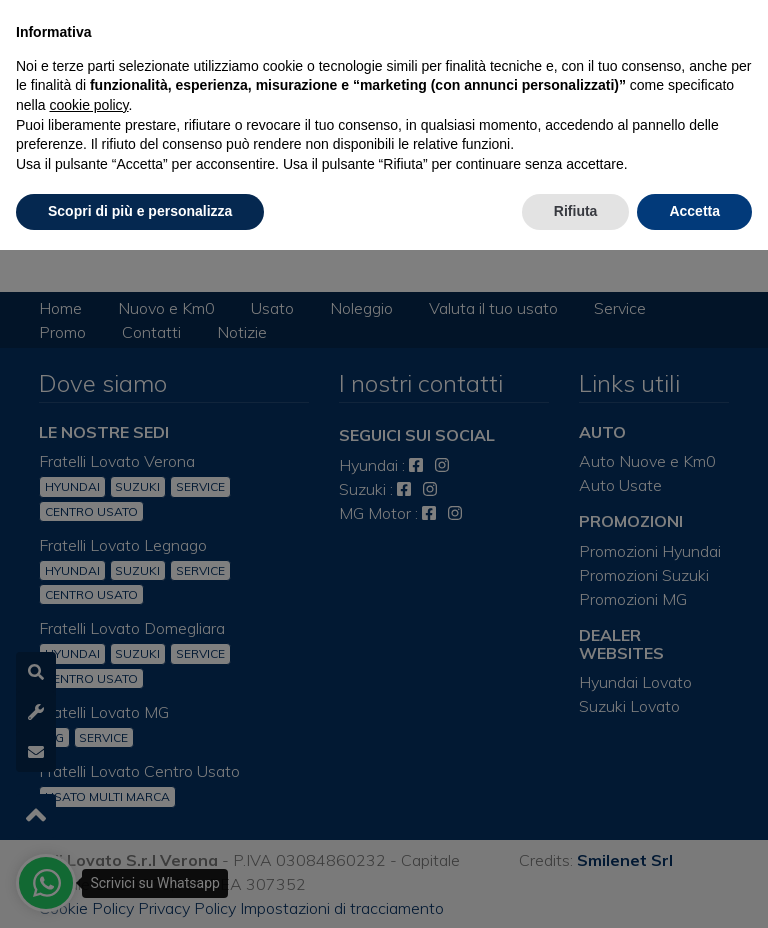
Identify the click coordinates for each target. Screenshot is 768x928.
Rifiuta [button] (576, 211)
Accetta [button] (694, 211)
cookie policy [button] (88, 105)
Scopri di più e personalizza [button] (140, 211)
